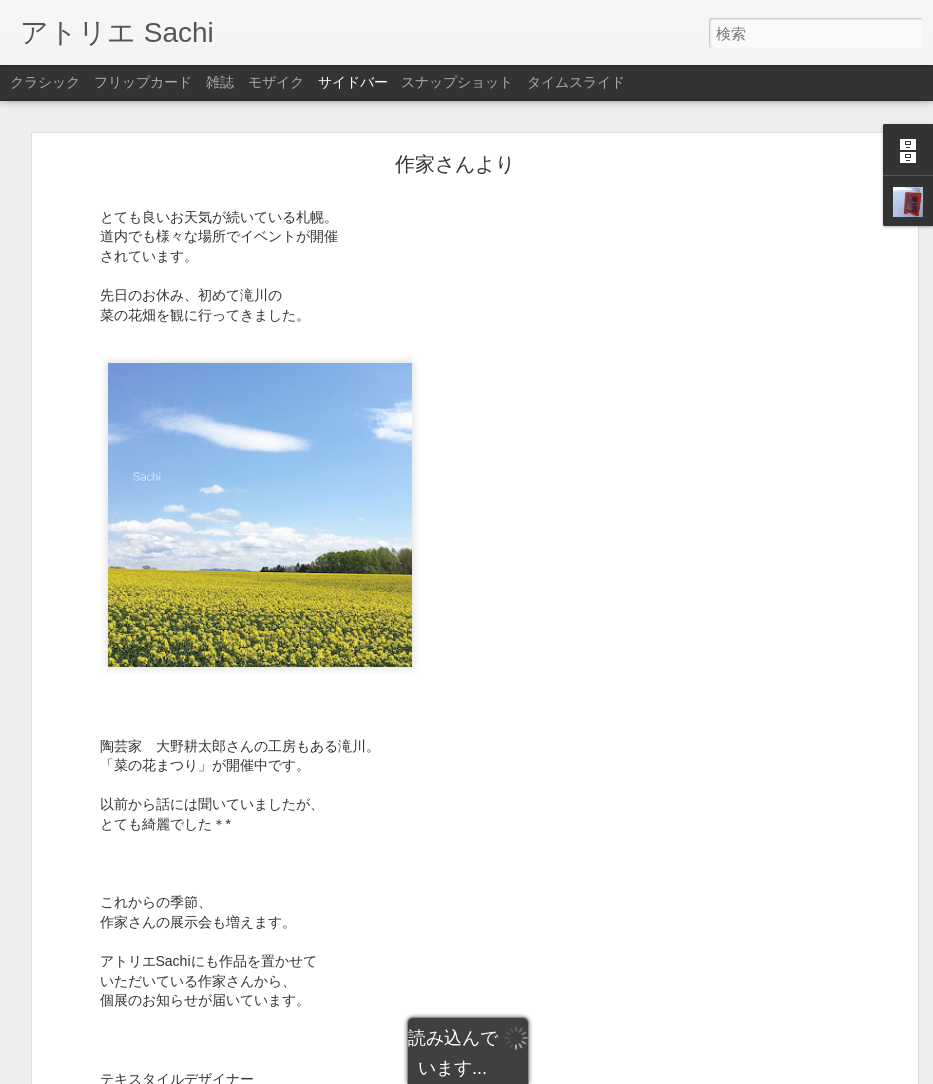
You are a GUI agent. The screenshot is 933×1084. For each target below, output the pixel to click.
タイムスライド (576, 82)
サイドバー (353, 82)
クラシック (45, 82)
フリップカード (143, 82)
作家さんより (455, 162)
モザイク (276, 82)
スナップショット (457, 82)
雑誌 (220, 82)
